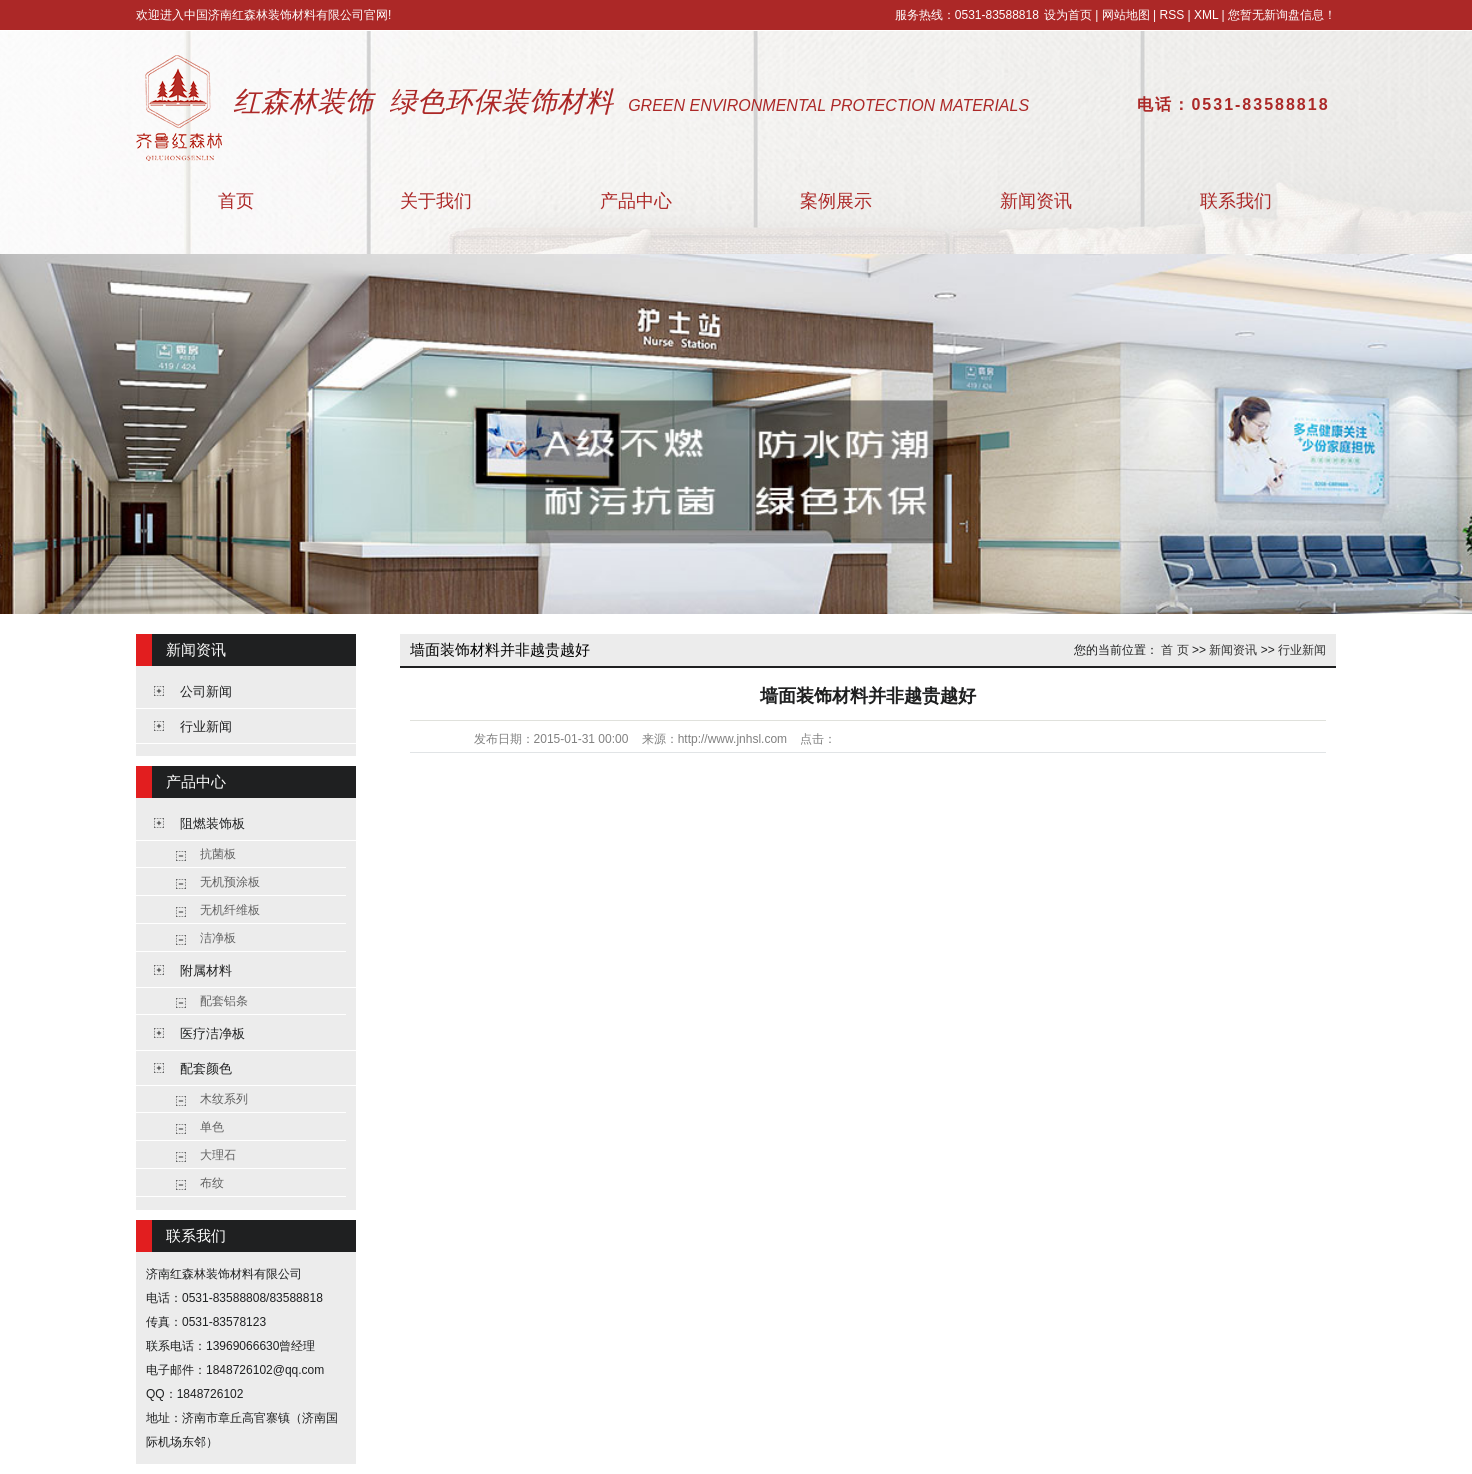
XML (1206, 15)
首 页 (1174, 650)
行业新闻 (206, 726)
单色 (212, 1127)
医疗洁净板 (212, 1033)
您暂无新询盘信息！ (1282, 15)
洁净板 (218, 938)
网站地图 (1126, 15)
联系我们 (1236, 201)
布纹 (212, 1183)
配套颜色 (206, 1068)
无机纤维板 (230, 910)
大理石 (218, 1155)
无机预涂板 (230, 882)
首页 (236, 201)
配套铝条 (224, 1001)
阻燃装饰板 (212, 823)
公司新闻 (206, 691)
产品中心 (636, 201)
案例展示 (836, 201)
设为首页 (1068, 15)
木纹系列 (224, 1099)
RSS (1171, 15)
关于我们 (436, 201)
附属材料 (206, 970)
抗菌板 (218, 854)
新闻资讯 (1036, 201)
